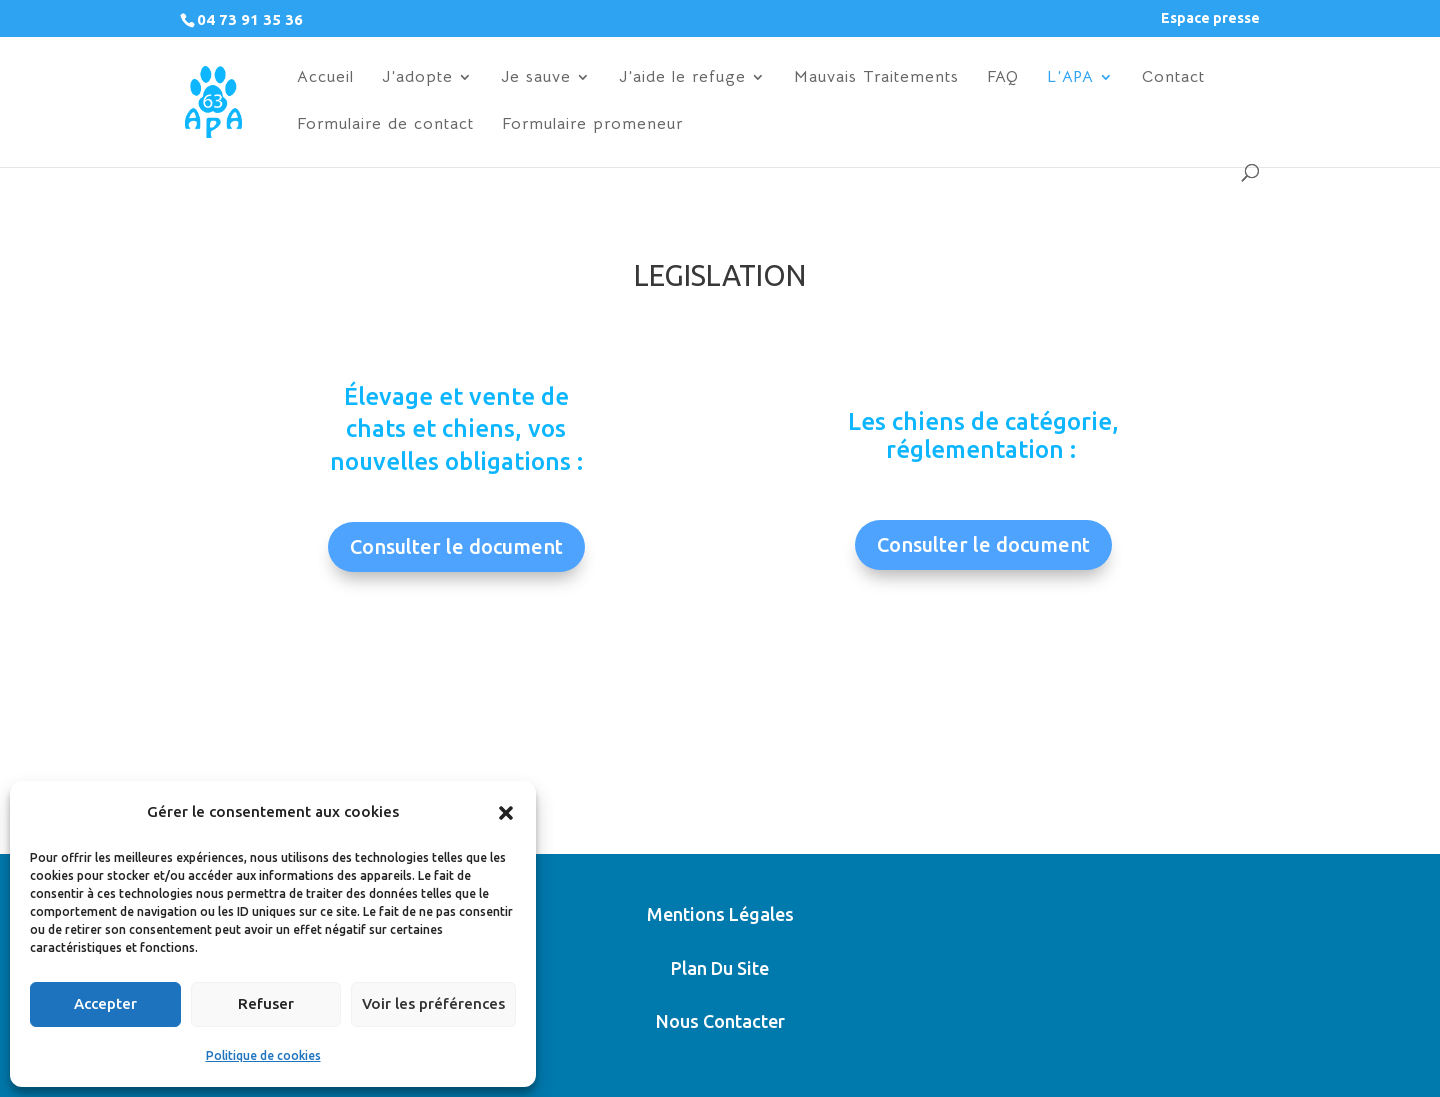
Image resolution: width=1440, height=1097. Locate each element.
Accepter (105, 1003)
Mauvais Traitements (876, 78)
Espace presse (1210, 18)
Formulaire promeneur (592, 125)
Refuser (266, 1003)
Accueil (325, 78)
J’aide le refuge (682, 78)
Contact (1173, 78)
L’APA (1070, 78)
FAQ (1003, 78)
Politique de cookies (263, 1055)
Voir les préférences (433, 1003)
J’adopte (417, 78)
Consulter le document (456, 546)
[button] (506, 813)
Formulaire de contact (385, 125)
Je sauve (536, 78)
